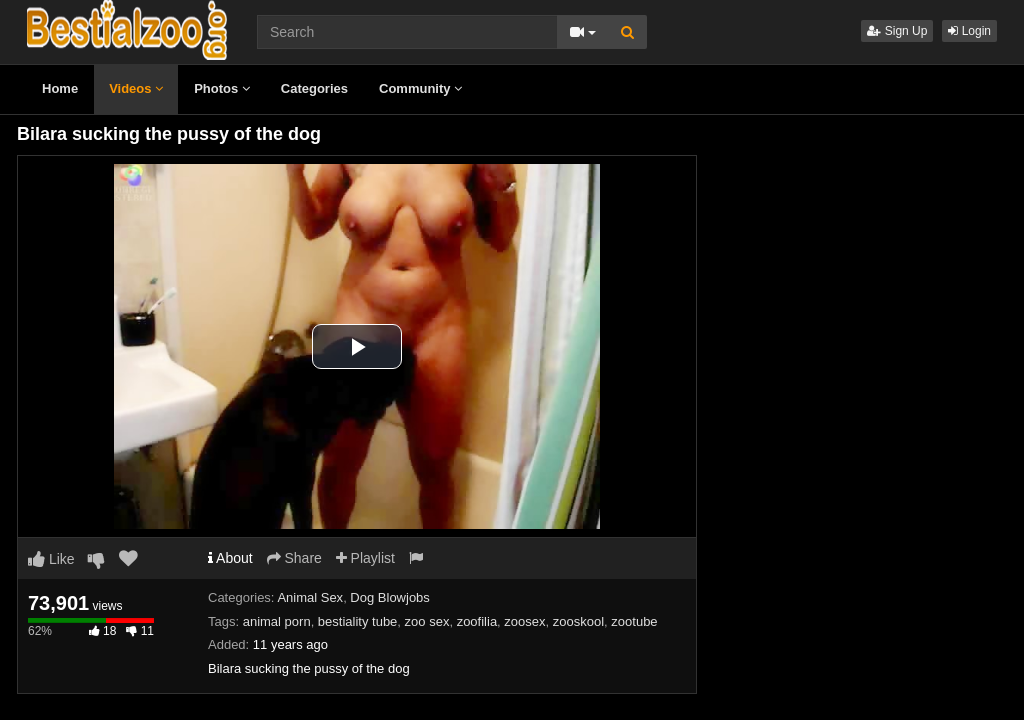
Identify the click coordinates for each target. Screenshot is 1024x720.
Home (60, 88)
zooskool (578, 621)
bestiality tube (358, 621)
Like (51, 559)
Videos (136, 88)
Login (969, 31)
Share (294, 558)
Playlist (365, 558)
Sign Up (897, 31)
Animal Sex (310, 597)
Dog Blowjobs (390, 597)
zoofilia (477, 621)
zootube (634, 621)
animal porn (277, 621)
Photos (222, 88)
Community (420, 88)
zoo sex (427, 621)
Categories (314, 88)
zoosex (524, 621)
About (230, 558)
